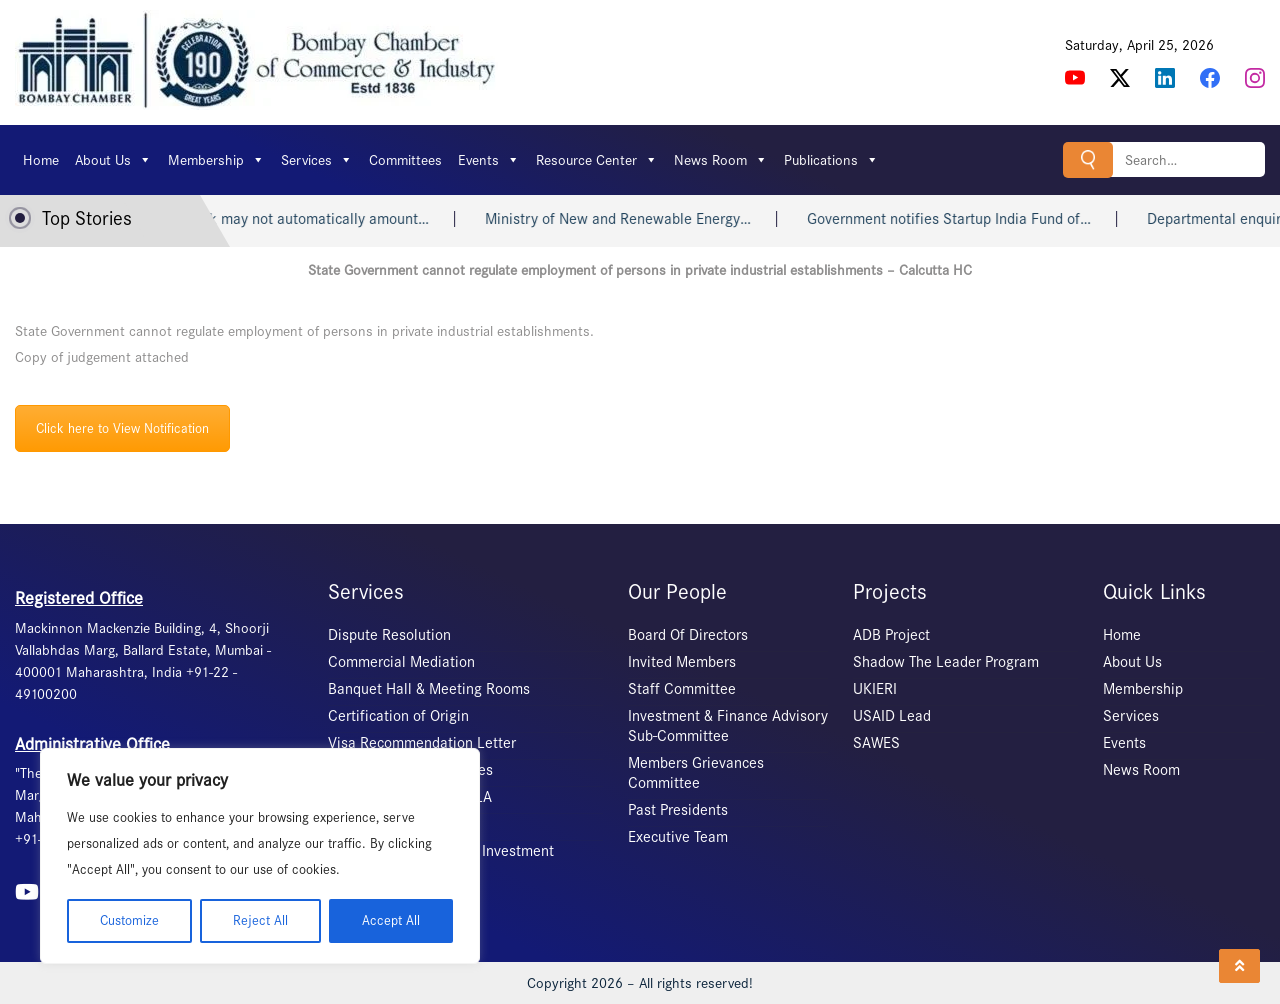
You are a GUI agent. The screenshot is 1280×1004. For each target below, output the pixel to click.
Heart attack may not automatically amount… (301, 219)
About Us (113, 160)
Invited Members (682, 662)
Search (1088, 159)
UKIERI (875, 689)
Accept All (391, 920)
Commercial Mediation (401, 662)
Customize (129, 920)
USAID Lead (892, 716)
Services (317, 160)
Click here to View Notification (122, 428)
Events (489, 160)
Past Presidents (678, 810)
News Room (721, 160)
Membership (216, 160)
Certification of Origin (398, 716)
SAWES (876, 743)
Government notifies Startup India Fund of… (968, 219)
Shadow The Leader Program (946, 662)
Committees (405, 160)
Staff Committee (682, 689)
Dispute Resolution (389, 635)
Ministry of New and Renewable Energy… (637, 219)
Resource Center (597, 160)
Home (41, 160)
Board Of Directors (688, 635)
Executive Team (678, 837)
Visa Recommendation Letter (422, 743)
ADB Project (891, 635)
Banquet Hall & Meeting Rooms (429, 689)
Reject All (260, 920)
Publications (831, 160)
